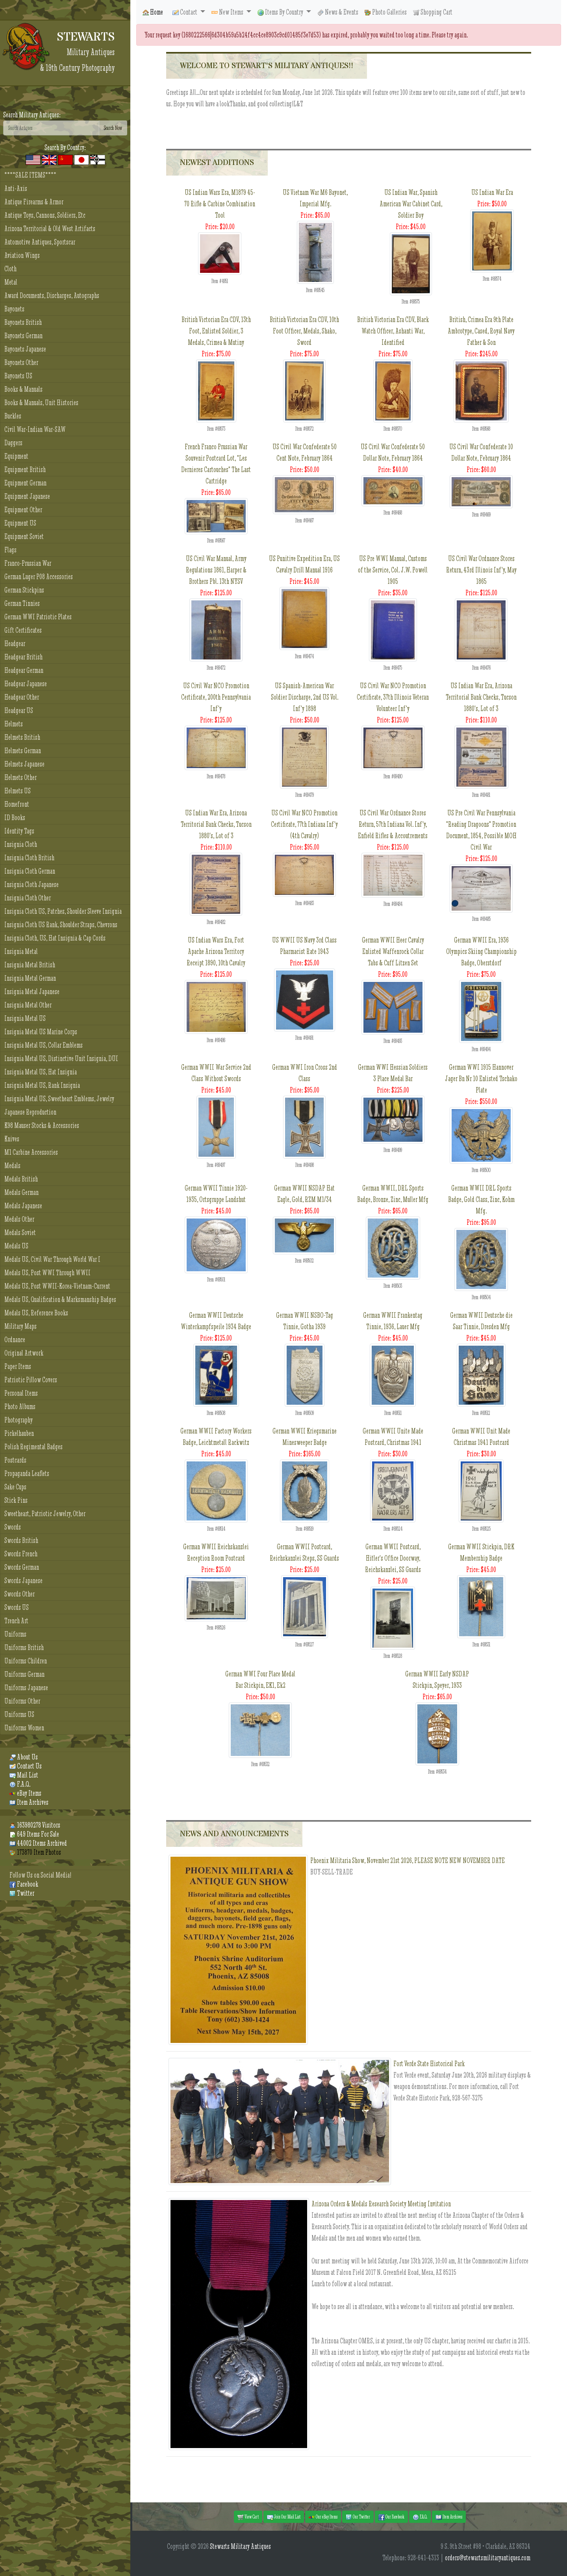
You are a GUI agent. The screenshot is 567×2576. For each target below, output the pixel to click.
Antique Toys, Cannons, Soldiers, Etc (44, 215)
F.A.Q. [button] (420, 2516)
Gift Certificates (23, 630)
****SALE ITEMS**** (30, 175)
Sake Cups (15, 1486)
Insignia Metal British (29, 964)
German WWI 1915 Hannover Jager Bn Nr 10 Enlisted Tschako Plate (481, 1078)
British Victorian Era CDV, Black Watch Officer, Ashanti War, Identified (393, 331)
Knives (11, 1138)
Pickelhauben (19, 1433)
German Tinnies (22, 603)
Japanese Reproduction (30, 1112)
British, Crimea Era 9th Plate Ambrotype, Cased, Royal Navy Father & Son (481, 331)
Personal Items (21, 1393)
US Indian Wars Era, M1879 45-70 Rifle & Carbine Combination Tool (219, 204)
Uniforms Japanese (26, 1687)
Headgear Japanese (25, 683)
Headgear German (23, 670)
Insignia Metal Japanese (31, 991)
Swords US (16, 1607)
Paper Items (17, 1366)
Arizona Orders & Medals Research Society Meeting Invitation (381, 2203)
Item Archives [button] (448, 2516)
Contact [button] (185, 12)
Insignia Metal (21, 951)
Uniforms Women (24, 1727)
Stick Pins (16, 1500)
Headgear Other (21, 697)
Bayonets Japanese (25, 349)
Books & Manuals (23, 389)
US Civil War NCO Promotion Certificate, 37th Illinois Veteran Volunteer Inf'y (393, 697)
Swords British (21, 1540)
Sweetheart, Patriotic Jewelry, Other (44, 1513)
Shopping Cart (432, 12)
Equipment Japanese (27, 496)
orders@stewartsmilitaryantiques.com (487, 2557)
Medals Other (19, 1219)
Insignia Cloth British (29, 857)
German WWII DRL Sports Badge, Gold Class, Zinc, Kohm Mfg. (481, 1199)
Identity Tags (19, 830)
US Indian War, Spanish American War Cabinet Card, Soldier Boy (411, 204)
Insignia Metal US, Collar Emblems (43, 1045)
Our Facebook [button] (391, 2516)
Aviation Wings (22, 255)
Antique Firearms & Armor (33, 201)
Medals (12, 1165)
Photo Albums (19, 1406)
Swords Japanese (23, 1580)
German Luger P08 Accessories (38, 576)
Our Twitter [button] (358, 2516)
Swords (12, 1527)
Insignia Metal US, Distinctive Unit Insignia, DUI (61, 1058)
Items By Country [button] (281, 12)
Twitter (21, 1893)
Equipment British (25, 469)
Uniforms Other (22, 1701)
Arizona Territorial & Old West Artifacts (49, 228)
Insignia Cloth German (29, 871)
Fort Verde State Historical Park (429, 2063)
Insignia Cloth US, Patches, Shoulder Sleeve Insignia (63, 911)
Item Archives (28, 1802)
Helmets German (22, 750)
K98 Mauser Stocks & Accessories (41, 1125)
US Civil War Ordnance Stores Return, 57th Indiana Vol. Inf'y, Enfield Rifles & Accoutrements (393, 824)
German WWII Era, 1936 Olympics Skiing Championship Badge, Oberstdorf (481, 951)
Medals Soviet (20, 1232)
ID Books (14, 817)
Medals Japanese (23, 1205)
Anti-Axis (15, 188)
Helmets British (22, 737)
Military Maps (20, 1326)
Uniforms (15, 1634)
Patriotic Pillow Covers (30, 1379)
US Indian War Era (492, 192)
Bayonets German (23, 335)
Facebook (23, 1884)
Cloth (10, 268)
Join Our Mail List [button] (283, 2516)
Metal (10, 282)
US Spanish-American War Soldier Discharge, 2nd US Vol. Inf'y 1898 (304, 697)
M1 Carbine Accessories (31, 1152)
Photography (18, 1419)
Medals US (16, 1245)
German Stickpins (24, 589)
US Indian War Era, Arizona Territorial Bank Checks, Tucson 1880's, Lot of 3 (481, 697)
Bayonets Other (21, 362)
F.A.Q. (19, 1784)
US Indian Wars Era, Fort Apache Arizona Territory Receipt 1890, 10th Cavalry (216, 951)
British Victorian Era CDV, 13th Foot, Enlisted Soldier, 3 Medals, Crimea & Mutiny (216, 331)
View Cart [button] (248, 2516)
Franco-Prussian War (27, 563)
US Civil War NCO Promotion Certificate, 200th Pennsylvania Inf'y (216, 697)
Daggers (13, 442)
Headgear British (23, 656)
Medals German (21, 1192)
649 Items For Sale (34, 1834)
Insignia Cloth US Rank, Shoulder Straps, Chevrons (60, 924)
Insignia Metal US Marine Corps (40, 1031)
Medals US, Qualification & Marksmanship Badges (60, 1299)
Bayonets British (23, 322)
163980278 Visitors (34, 1825)
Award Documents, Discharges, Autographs (51, 295)
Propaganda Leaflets (26, 1473)
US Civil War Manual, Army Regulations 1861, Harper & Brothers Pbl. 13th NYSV (216, 570)
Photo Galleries (386, 12)
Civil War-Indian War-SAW (35, 429)
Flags (10, 549)
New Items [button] (228, 12)
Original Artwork (23, 1352)
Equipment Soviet (24, 536)
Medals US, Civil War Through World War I (52, 1259)
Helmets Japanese (24, 764)
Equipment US (20, 523)
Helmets (13, 723)
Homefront (16, 804)
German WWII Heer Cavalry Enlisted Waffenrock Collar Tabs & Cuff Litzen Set (393, 951)
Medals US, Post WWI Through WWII (47, 1272)
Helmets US (17, 790)
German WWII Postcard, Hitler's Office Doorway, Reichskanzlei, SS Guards (393, 1558)
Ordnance (14, 1339)
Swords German (21, 1567)
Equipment (16, 456)
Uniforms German (24, 1674)
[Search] (51, 127)
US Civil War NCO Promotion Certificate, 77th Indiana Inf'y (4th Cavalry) (304, 824)
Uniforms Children (25, 1660)
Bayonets (14, 308)
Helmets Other (20, 777)
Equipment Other (23, 509)
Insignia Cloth (20, 844)
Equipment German (25, 482)
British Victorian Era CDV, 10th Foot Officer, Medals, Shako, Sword (304, 331)
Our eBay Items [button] (323, 2516)
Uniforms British (24, 1647)
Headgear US (18, 710)
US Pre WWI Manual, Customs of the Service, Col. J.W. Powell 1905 (393, 570)
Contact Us (25, 1765)
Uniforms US (19, 1714)
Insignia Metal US (25, 1018)
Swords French (20, 1553)
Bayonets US (18, 375)
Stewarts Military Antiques (240, 2546)
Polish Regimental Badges (33, 1446)
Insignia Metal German (30, 978)
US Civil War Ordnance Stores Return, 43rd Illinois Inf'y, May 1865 (481, 570)
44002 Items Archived (38, 1843)
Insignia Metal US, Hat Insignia (40, 1071)
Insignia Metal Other (28, 1004)
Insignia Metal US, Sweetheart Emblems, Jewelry (59, 1098)
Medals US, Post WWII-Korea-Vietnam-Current (57, 1286)
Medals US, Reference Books (36, 1312)
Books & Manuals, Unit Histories (41, 402)
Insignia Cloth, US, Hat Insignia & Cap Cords (55, 938)
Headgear (14, 643)
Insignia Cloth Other (27, 897)
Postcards (15, 1460)
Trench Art (16, 1620)
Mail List (23, 1775)
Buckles (12, 415)
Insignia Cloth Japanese (31, 884)
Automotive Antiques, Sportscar (39, 241)
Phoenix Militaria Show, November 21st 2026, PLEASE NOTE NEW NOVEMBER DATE (407, 1860)
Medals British (21, 1178)
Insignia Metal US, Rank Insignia (42, 1085)
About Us (23, 1756)
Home (153, 12)
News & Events (337, 12)
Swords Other (19, 1593)
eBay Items (25, 1793)
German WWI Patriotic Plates (38, 616)
